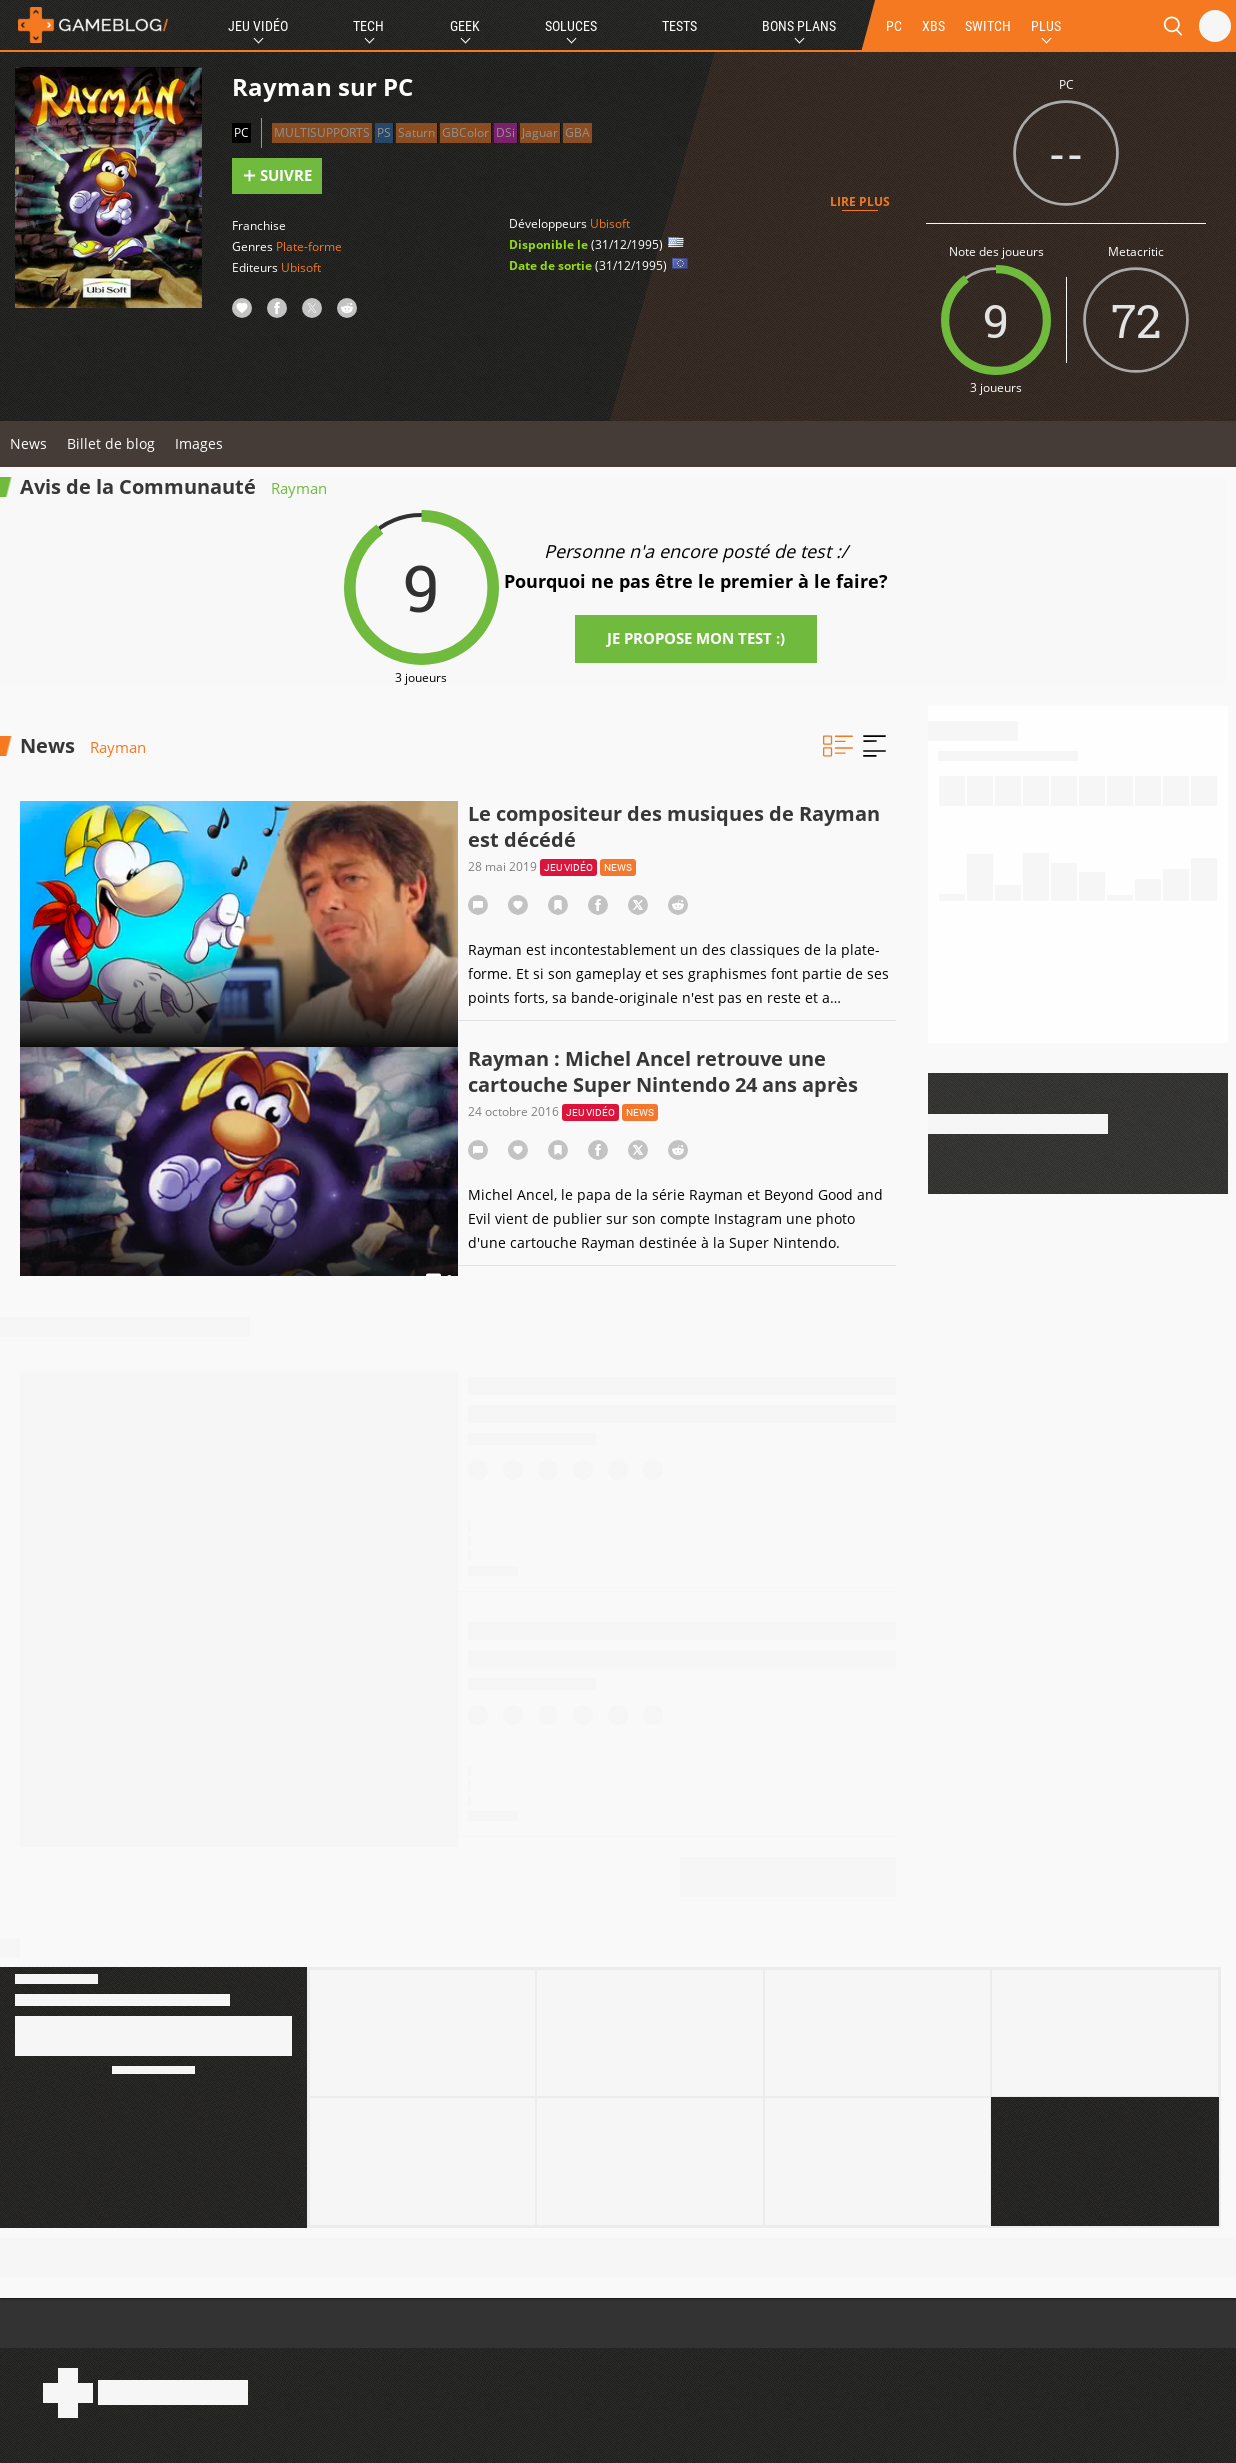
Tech (368, 26)
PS (384, 132)
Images (199, 443)
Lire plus (860, 201)
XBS (933, 26)
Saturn (416, 132)
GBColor (465, 132)
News (28, 443)
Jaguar (540, 132)
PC (894, 26)
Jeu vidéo (568, 867)
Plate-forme (309, 246)
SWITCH (988, 26)
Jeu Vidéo (258, 26)
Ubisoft (301, 267)
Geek (465, 26)
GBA (577, 132)
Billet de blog (111, 443)
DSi (505, 132)
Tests (679, 26)
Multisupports (322, 132)
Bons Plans (799, 26)
